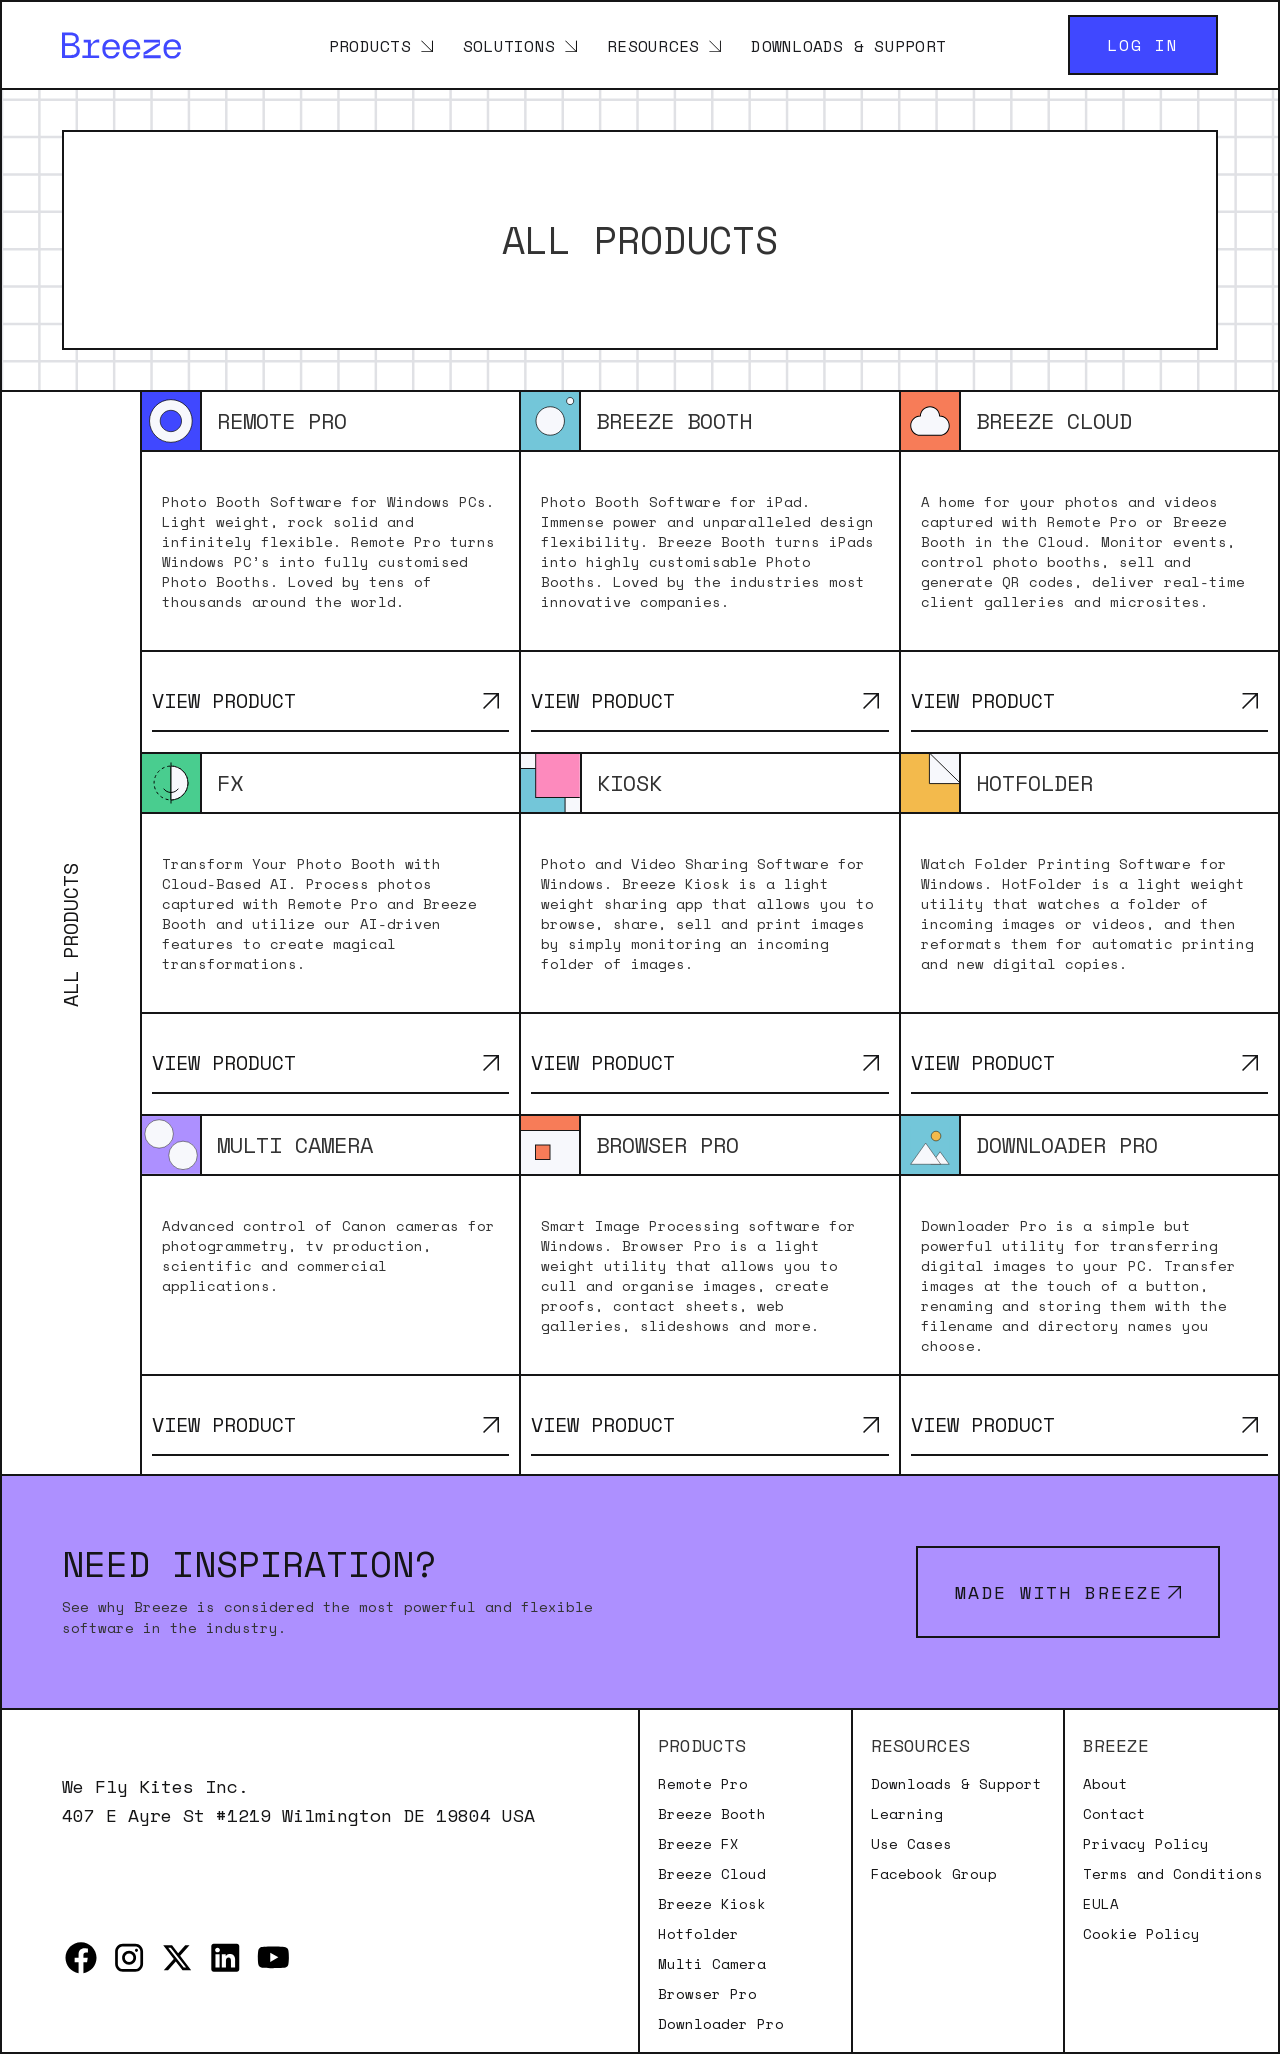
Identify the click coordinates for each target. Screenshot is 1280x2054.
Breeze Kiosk (712, 1904)
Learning (907, 1814)
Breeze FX (698, 1844)
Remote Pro (703, 1784)
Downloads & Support (848, 45)
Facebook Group (934, 1874)
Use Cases (911, 1844)
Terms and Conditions (1173, 1874)
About (1105, 1784)
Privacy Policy (1146, 1844)
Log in (1143, 45)
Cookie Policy (1141, 1934)
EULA (1101, 1904)
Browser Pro (707, 1994)
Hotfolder (698, 1934)
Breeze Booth (712, 1814)
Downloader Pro (721, 2024)
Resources (653, 45)
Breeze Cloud (712, 1874)
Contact (1114, 1814)
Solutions (509, 45)
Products (370, 45)
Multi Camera (712, 1964)
